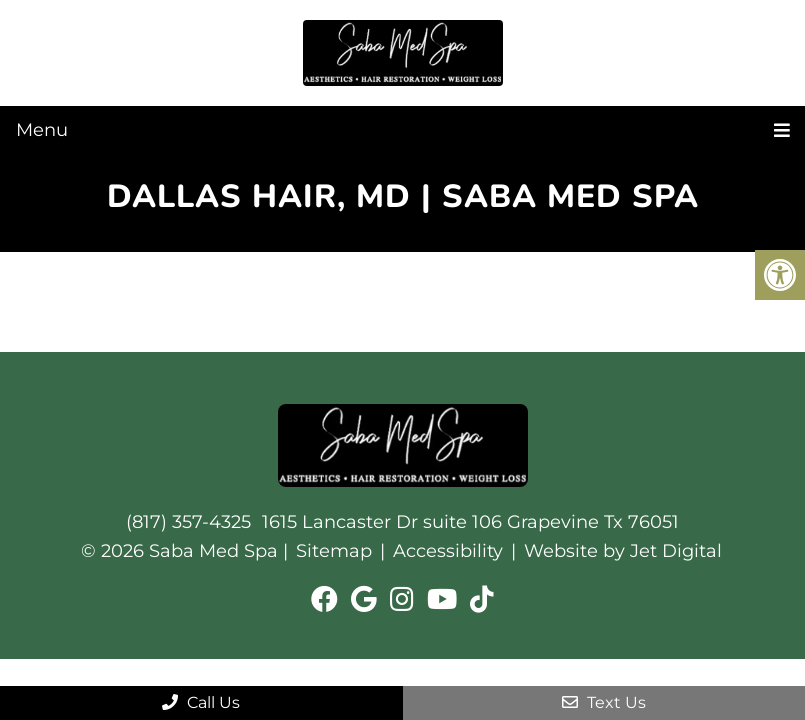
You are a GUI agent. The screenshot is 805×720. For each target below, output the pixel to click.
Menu (42, 130)
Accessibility (448, 551)
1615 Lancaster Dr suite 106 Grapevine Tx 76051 (470, 522)
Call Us (201, 702)
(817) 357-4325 (188, 522)
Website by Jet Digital (623, 551)
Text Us (604, 702)
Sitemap (334, 551)
